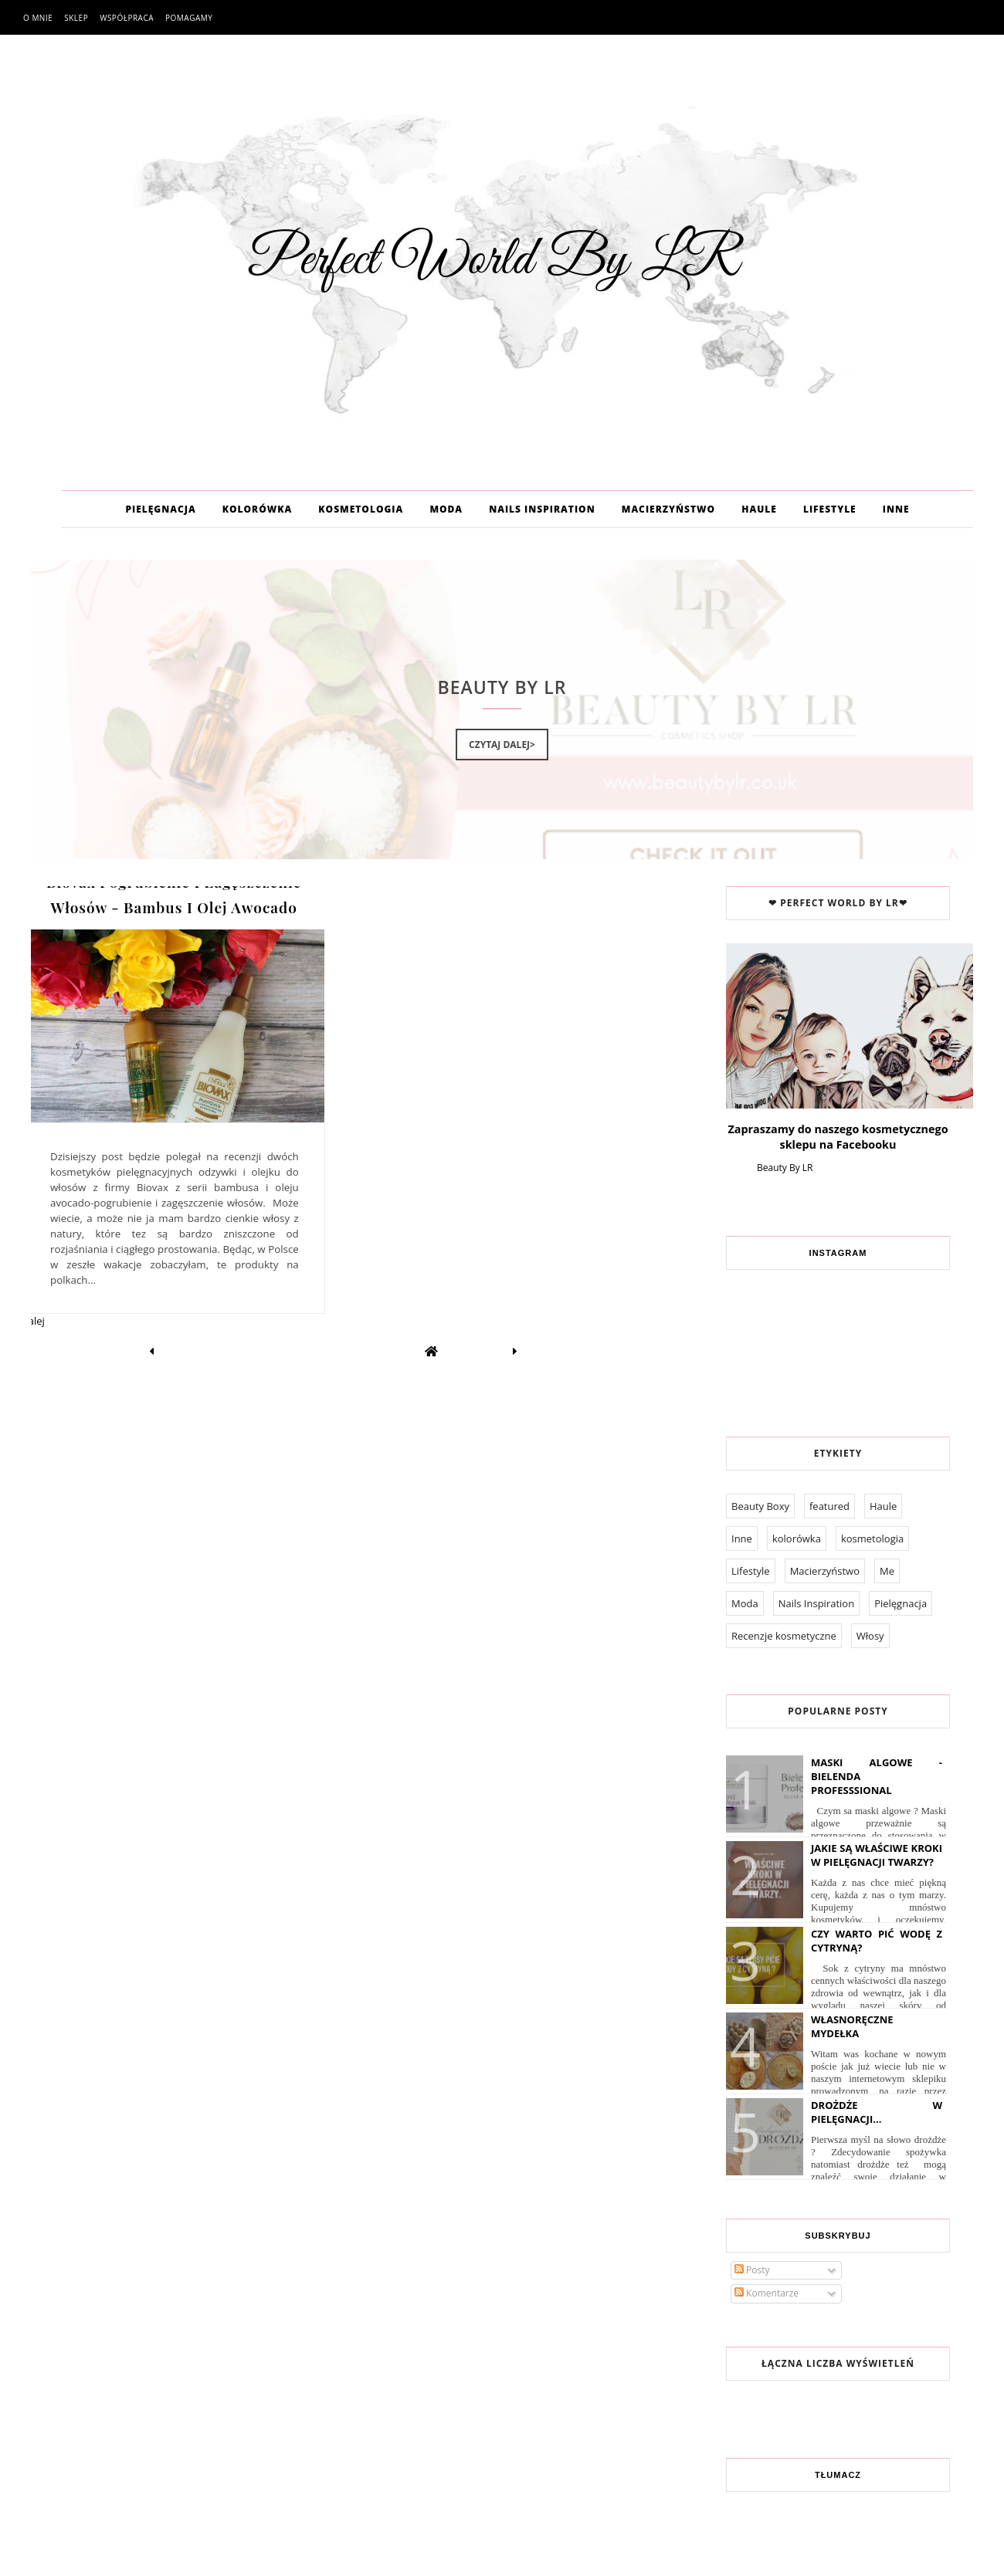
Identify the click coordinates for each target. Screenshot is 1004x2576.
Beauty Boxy (760, 1506)
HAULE (759, 509)
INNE (896, 509)
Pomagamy (188, 17)
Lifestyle (750, 1571)
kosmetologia (872, 1538)
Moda (744, 1603)
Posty (752, 2269)
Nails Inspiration (816, 1603)
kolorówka (796, 1538)
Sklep (76, 17)
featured (829, 1506)
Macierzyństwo (825, 1571)
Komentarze (766, 2293)
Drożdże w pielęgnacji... (876, 2112)
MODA (446, 509)
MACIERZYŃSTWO (668, 509)
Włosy (870, 1636)
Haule (883, 1506)
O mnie (38, 17)
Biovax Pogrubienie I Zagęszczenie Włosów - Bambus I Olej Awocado (173, 894)
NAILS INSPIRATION (542, 509)
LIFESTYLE (829, 509)
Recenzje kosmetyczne (783, 1636)
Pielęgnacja (900, 1603)
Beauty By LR (784, 1167)
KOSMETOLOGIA (360, 509)
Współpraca (127, 17)
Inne (741, 1538)
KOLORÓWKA (257, 509)
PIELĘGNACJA (160, 509)
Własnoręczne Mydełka (852, 2026)
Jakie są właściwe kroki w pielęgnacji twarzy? (876, 1855)
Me (887, 1571)
